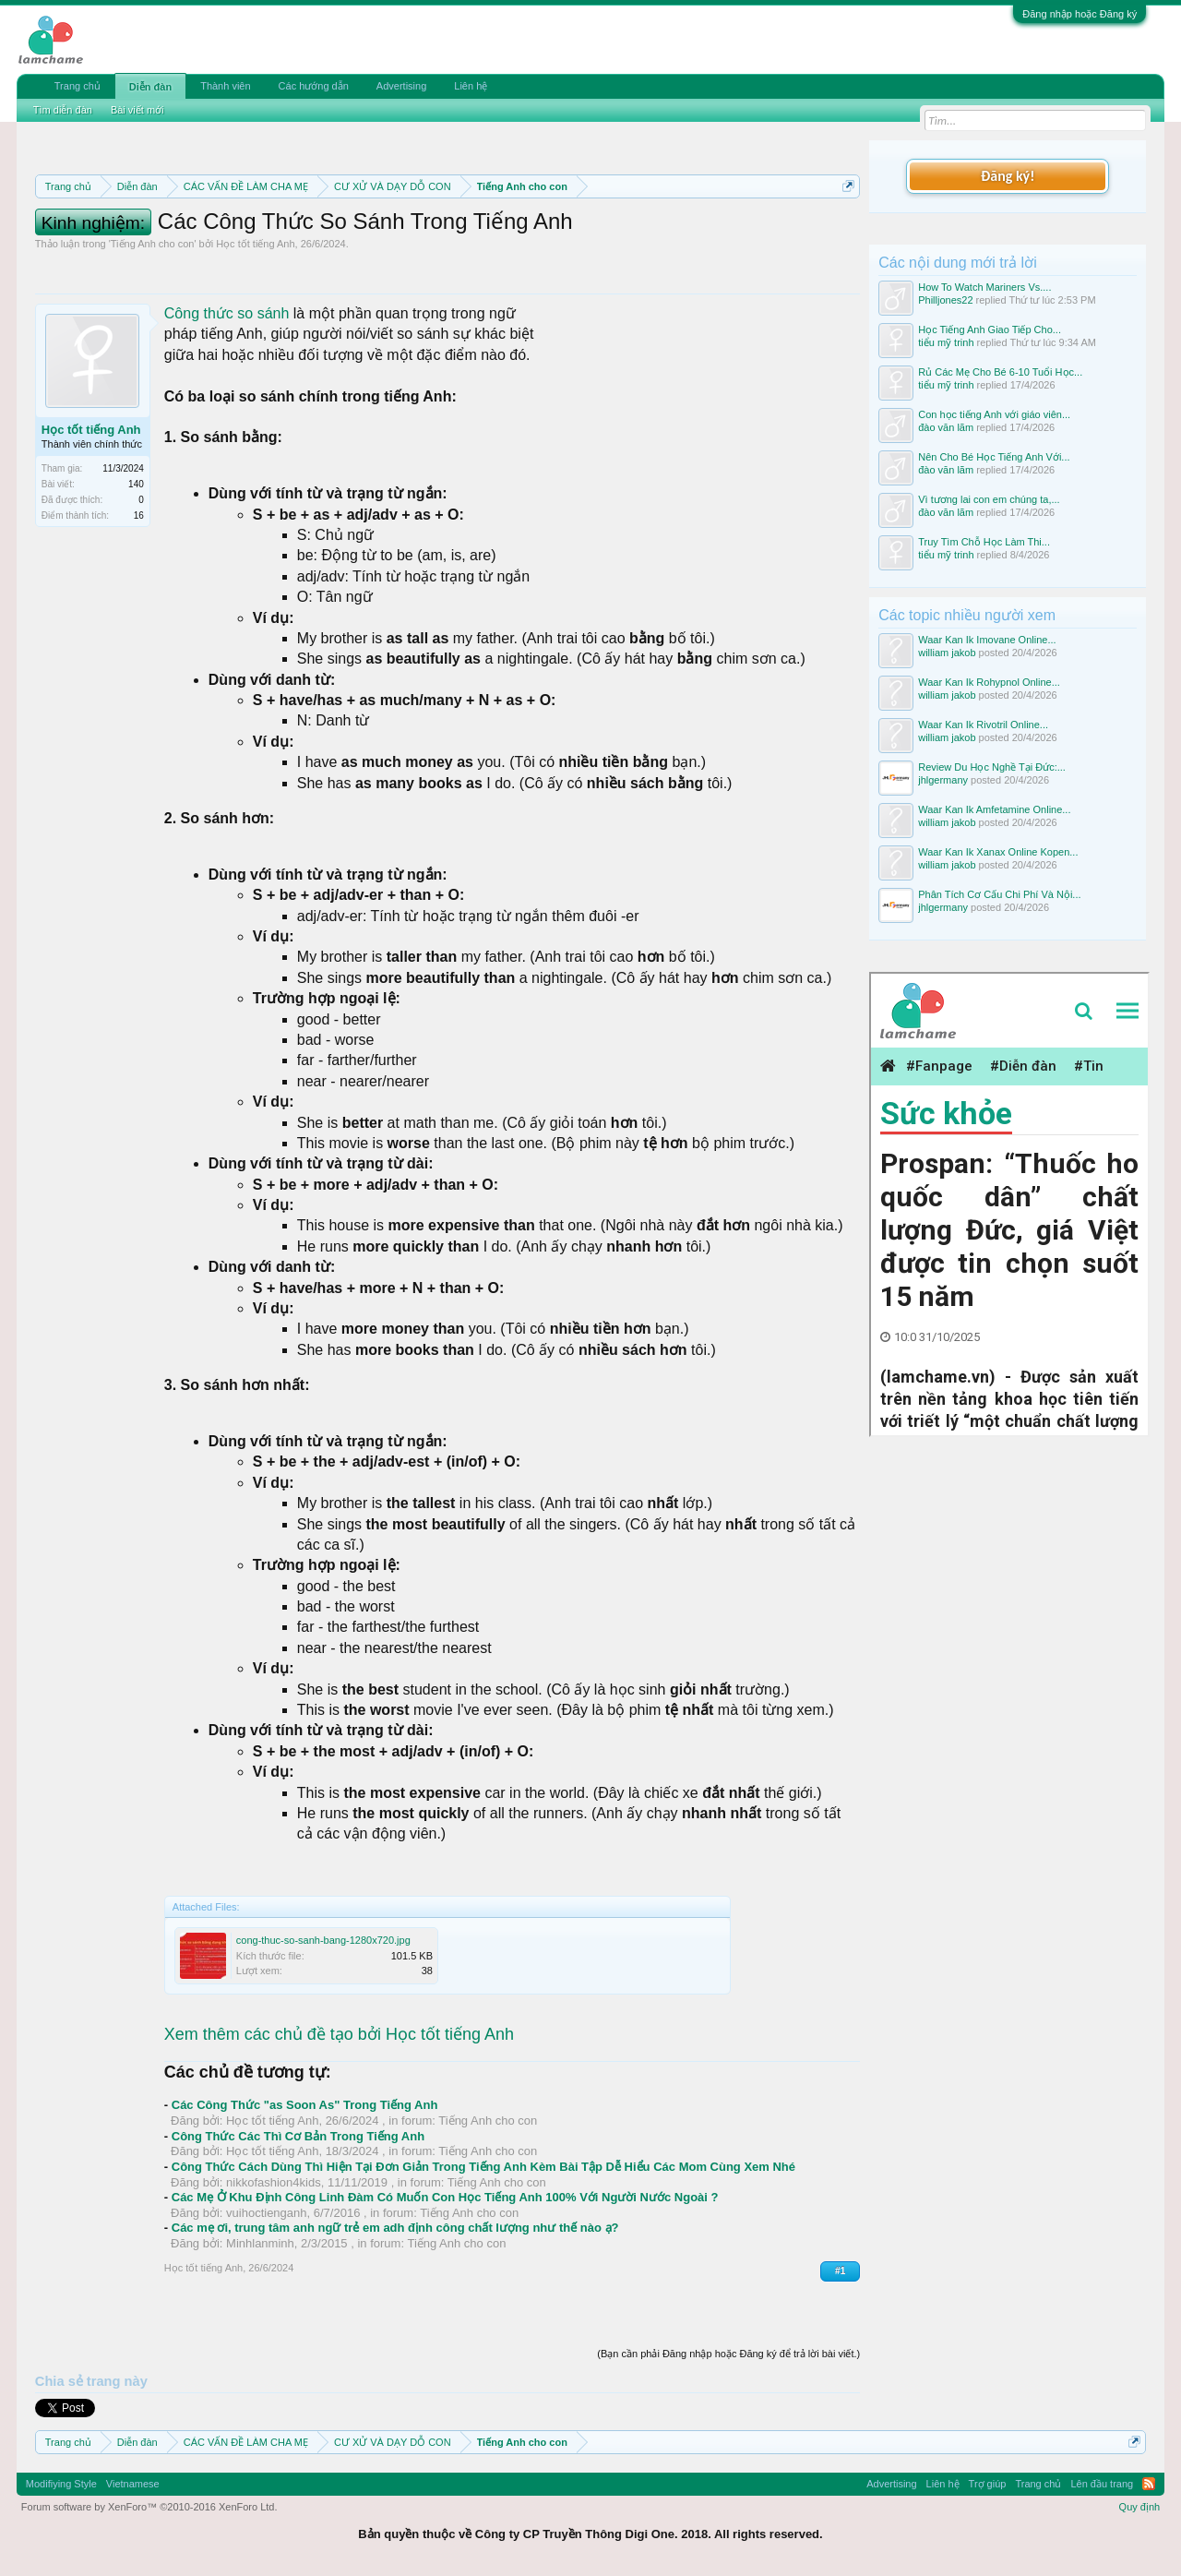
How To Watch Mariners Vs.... (984, 287)
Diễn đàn (150, 86)
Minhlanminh (260, 2243)
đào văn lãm (945, 427)
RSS (1148, 2483)
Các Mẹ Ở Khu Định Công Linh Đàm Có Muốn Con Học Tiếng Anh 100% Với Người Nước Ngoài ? (445, 2197)
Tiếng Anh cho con (153, 243)
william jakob (946, 652)
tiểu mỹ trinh (945, 342)
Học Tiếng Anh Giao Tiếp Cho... (989, 329)
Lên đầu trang (1101, 2483)
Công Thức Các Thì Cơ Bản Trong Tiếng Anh (298, 2136)
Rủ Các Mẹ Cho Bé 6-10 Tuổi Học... (1000, 371)
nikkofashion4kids (273, 2182)
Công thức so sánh (227, 313)
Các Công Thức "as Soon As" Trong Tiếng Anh (305, 2105)
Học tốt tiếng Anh (255, 243)
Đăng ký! (1007, 176)
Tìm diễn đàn (62, 109)
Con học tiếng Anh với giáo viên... (994, 414)
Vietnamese (133, 2483)
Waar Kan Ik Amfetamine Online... (994, 809)
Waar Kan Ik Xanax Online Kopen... (998, 851)
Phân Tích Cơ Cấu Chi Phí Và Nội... (999, 894)
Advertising (401, 85)
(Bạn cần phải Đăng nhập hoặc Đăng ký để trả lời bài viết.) (728, 2353)
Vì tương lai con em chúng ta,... (988, 499)
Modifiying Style (61, 2483)
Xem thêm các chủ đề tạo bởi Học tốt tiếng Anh (339, 2034)
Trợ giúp (988, 2483)
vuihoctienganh (266, 2213)
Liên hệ (470, 85)
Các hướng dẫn (314, 85)
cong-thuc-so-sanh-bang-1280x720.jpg (323, 1940)
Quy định (1140, 2506)
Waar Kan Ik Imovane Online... (987, 639)
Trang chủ (77, 85)
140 (136, 484)
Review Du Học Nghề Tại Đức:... (992, 767)
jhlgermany (943, 779)
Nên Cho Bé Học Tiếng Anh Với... (993, 456)
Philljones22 (945, 300)
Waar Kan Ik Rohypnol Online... (989, 682)
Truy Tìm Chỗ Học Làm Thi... (984, 541)
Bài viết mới (137, 109)
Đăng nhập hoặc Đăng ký (1079, 13)
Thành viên (225, 85)
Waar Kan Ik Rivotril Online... (983, 724)
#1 (840, 2271)
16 (139, 515)
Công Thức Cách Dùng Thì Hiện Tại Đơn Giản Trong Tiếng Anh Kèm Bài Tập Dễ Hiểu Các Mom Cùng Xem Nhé (483, 2167)
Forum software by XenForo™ (149, 2506)
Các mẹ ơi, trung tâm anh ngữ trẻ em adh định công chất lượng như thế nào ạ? (395, 2228)
